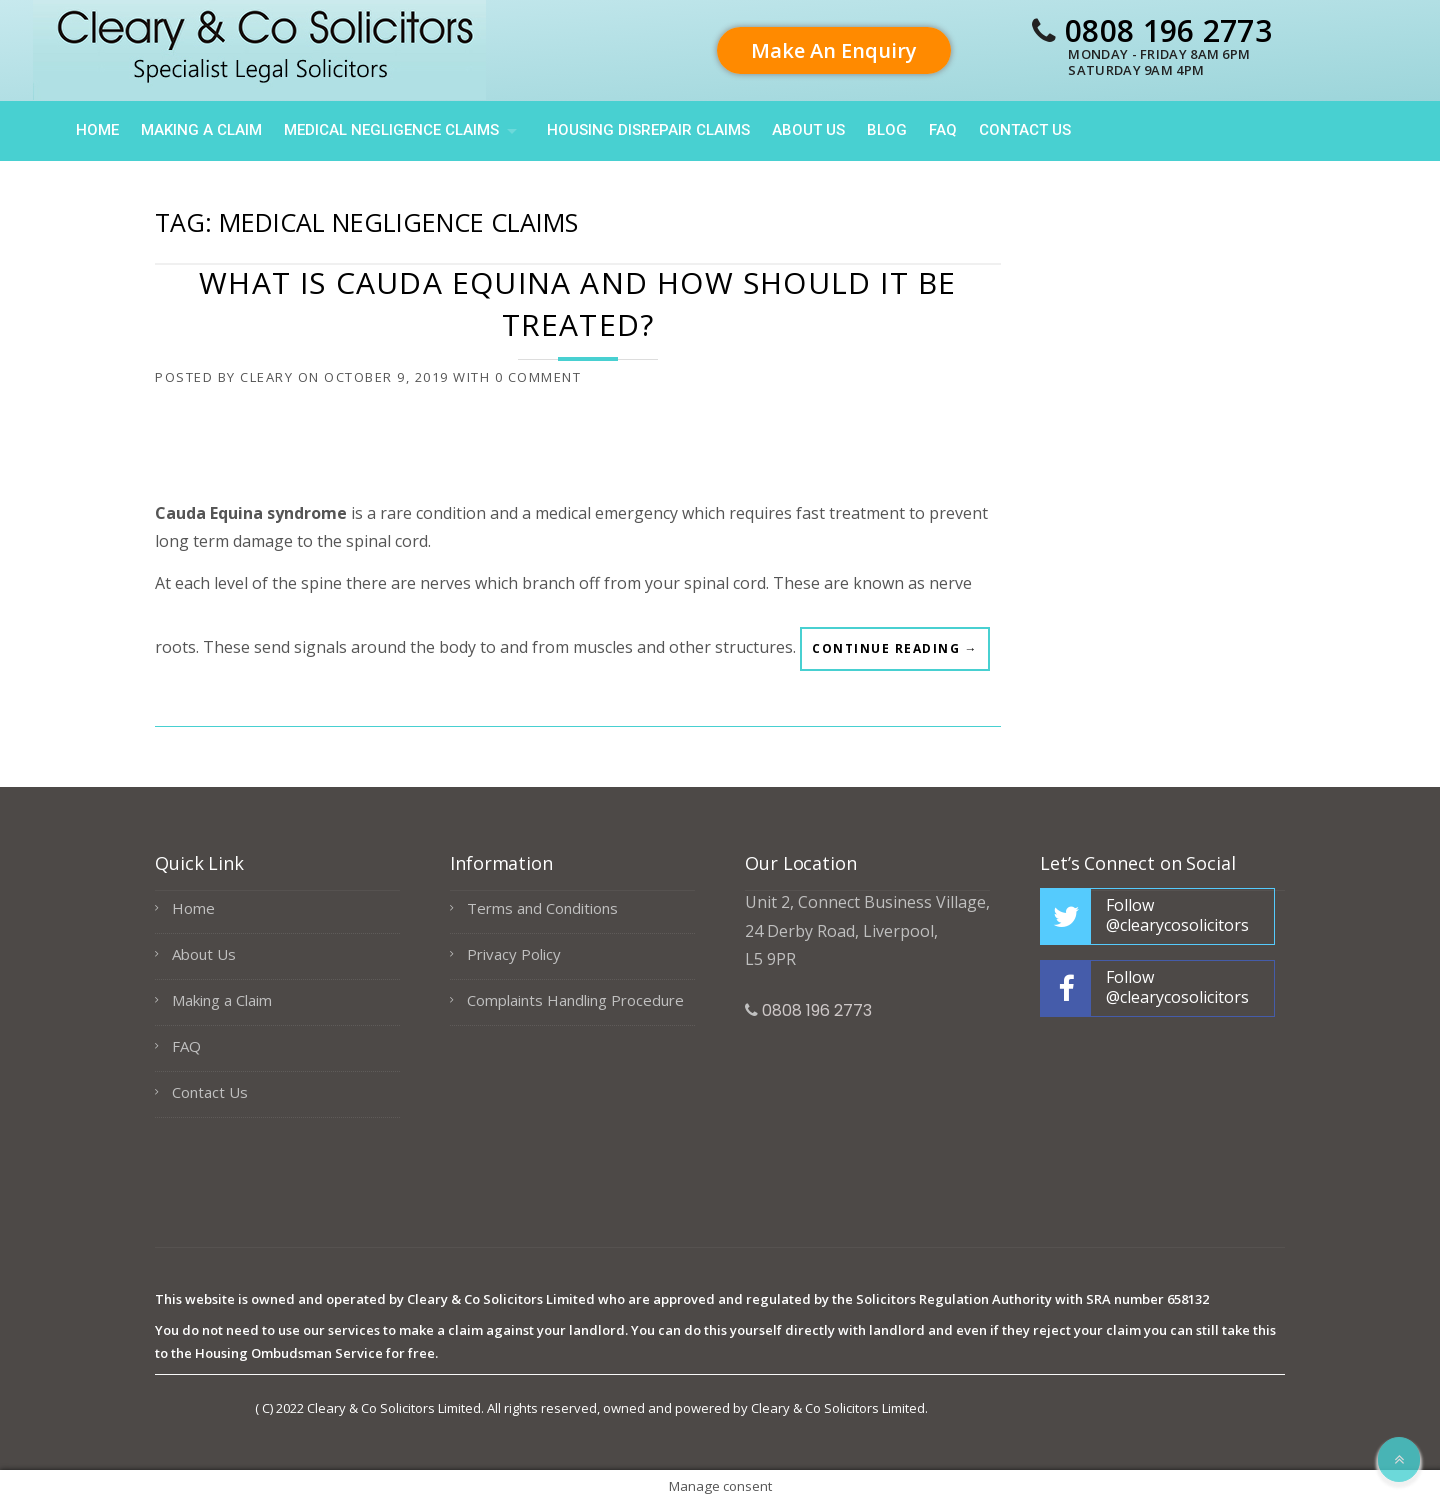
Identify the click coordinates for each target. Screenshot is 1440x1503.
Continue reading (895, 654)
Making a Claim (201, 130)
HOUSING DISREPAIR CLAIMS (648, 130)
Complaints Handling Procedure (575, 1000)
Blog (887, 130)
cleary (266, 377)
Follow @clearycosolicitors (1177, 915)
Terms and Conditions (542, 908)
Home (97, 130)
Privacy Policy (514, 954)
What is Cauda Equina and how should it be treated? (577, 303)
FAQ (943, 130)
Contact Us (1025, 130)
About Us (808, 130)
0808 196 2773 (1168, 30)
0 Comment (538, 377)
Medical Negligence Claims (391, 130)
